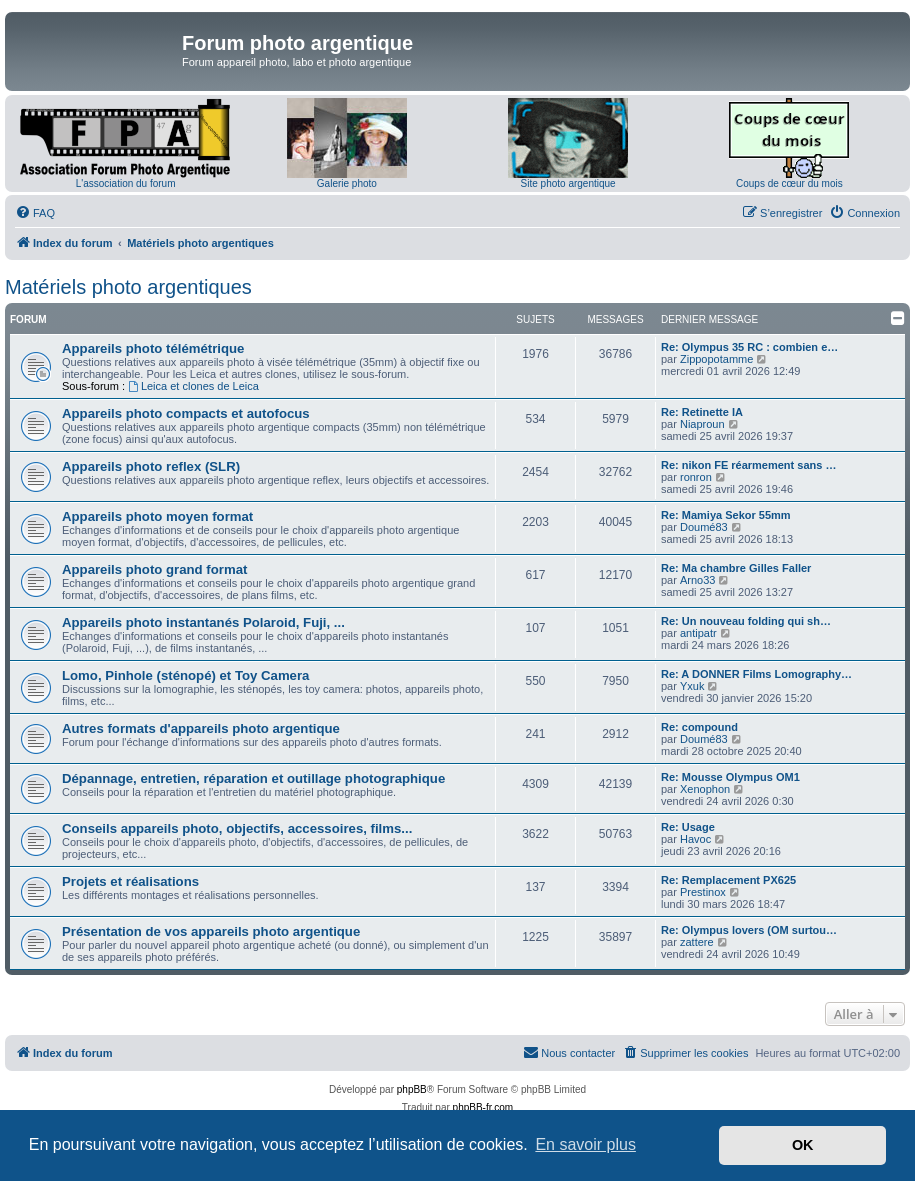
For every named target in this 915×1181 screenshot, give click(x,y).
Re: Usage (688, 827)
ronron (696, 477)
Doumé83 (704, 527)
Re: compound (699, 727)
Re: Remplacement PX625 (728, 880)
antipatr (698, 633)
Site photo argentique (568, 183)
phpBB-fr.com (483, 1107)
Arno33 (697, 580)
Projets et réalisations (130, 881)
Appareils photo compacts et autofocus (186, 413)
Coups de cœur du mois (789, 183)
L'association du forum (126, 183)
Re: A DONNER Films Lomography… (756, 674)
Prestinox (703, 892)
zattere (697, 942)
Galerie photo (347, 183)
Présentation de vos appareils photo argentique (211, 931)
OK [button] (803, 1145)
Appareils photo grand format (154, 569)
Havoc (695, 839)
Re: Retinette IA (702, 412)
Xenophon (705, 789)
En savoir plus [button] (585, 1144)
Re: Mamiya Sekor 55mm (726, 515)
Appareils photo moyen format (157, 516)
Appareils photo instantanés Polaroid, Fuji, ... (203, 622)
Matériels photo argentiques (128, 287)
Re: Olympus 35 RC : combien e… (749, 347)
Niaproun (702, 424)
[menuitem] (35, 213)
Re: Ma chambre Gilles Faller (736, 568)
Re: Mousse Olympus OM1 (730, 777)
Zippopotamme (716, 359)
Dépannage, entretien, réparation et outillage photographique (253, 778)
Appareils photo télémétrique (153, 348)
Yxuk (692, 686)
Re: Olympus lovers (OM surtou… (749, 930)
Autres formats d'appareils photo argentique (201, 728)
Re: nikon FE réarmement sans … (748, 465)
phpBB (412, 1089)
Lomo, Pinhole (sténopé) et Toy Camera (185, 675)
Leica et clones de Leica (193, 386)
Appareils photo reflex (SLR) (151, 466)
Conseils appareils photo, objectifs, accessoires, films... (237, 828)
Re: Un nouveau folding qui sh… (746, 621)
